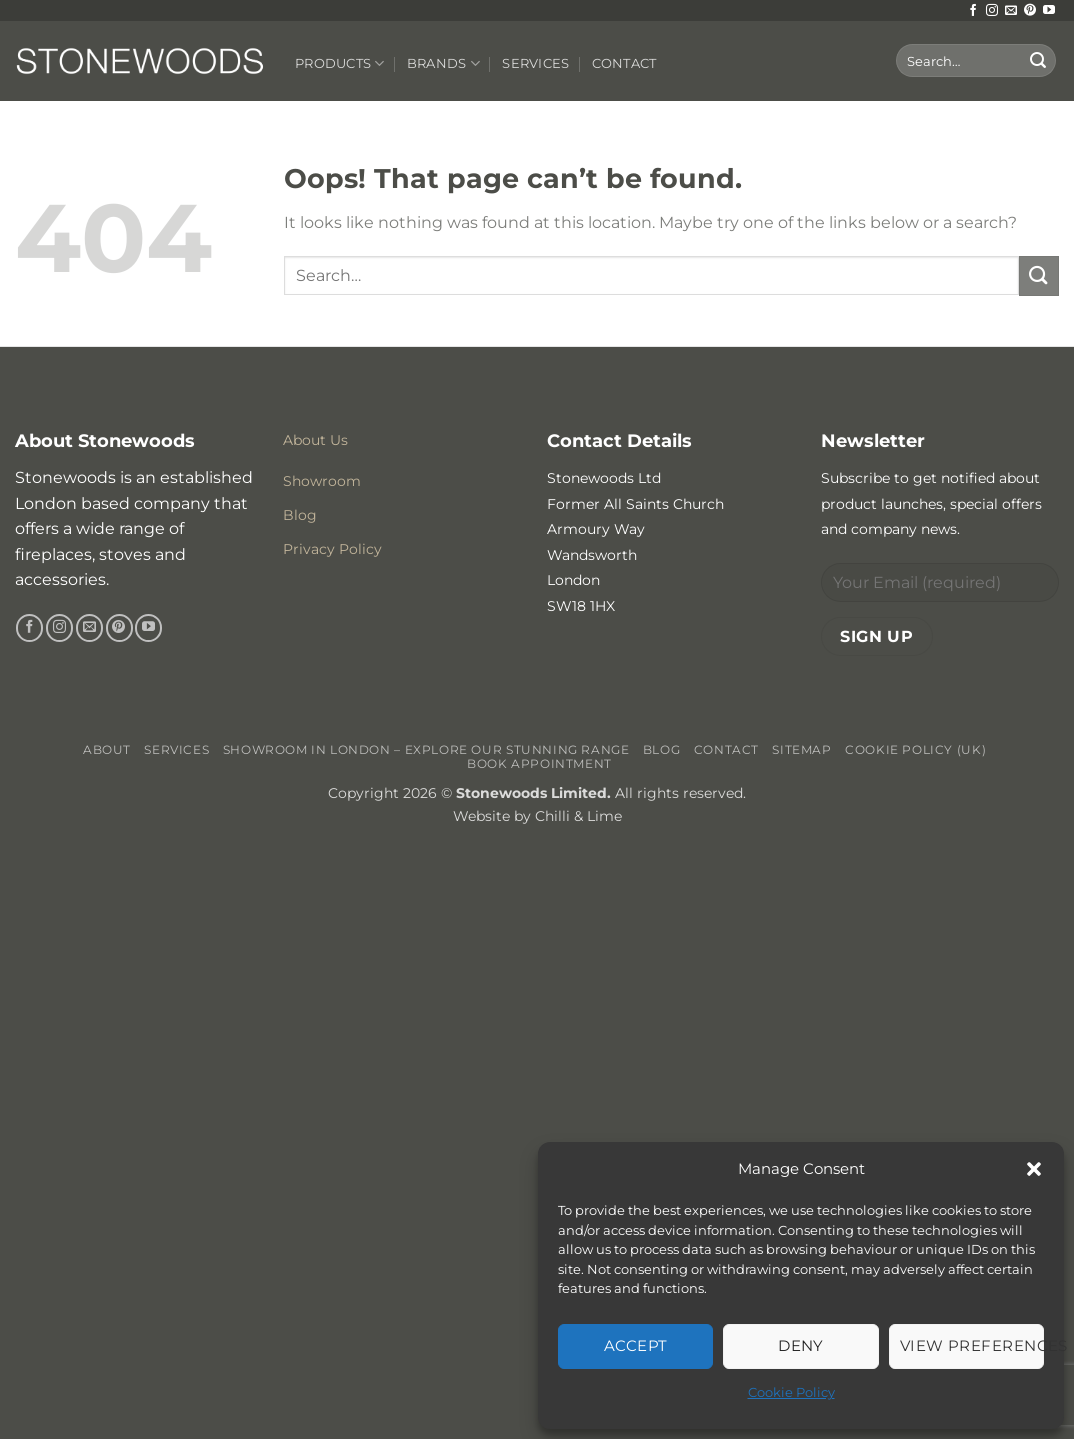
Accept (636, 1345)
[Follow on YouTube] (1049, 11)
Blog (661, 749)
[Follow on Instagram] (992, 11)
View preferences (972, 1345)
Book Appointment (539, 763)
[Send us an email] (1011, 11)
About (107, 749)
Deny (801, 1345)
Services (535, 63)
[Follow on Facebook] (973, 11)
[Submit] (1038, 61)
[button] (1034, 1169)
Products (340, 63)
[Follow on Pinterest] (1030, 11)
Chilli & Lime (578, 816)
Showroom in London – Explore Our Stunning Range (426, 749)
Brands (443, 63)
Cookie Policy (791, 1392)
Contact (624, 63)
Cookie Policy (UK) (915, 749)
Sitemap (801, 749)
